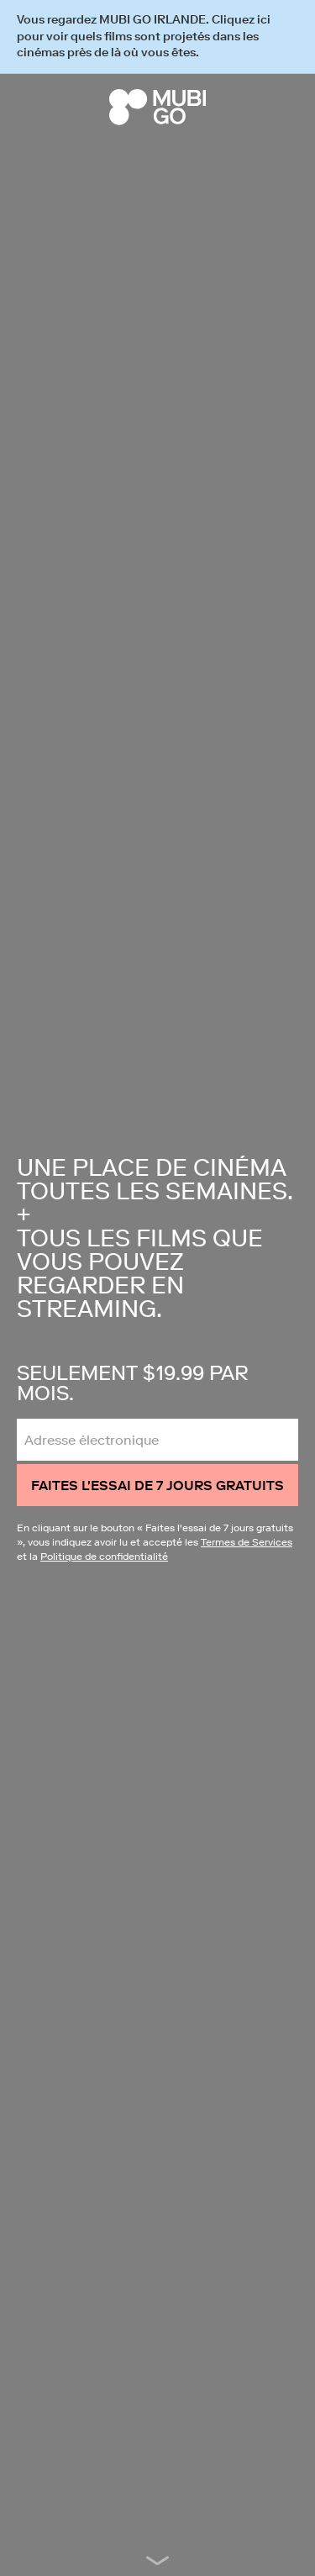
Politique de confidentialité (104, 1556)
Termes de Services (246, 1542)
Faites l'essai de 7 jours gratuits (157, 1485)
